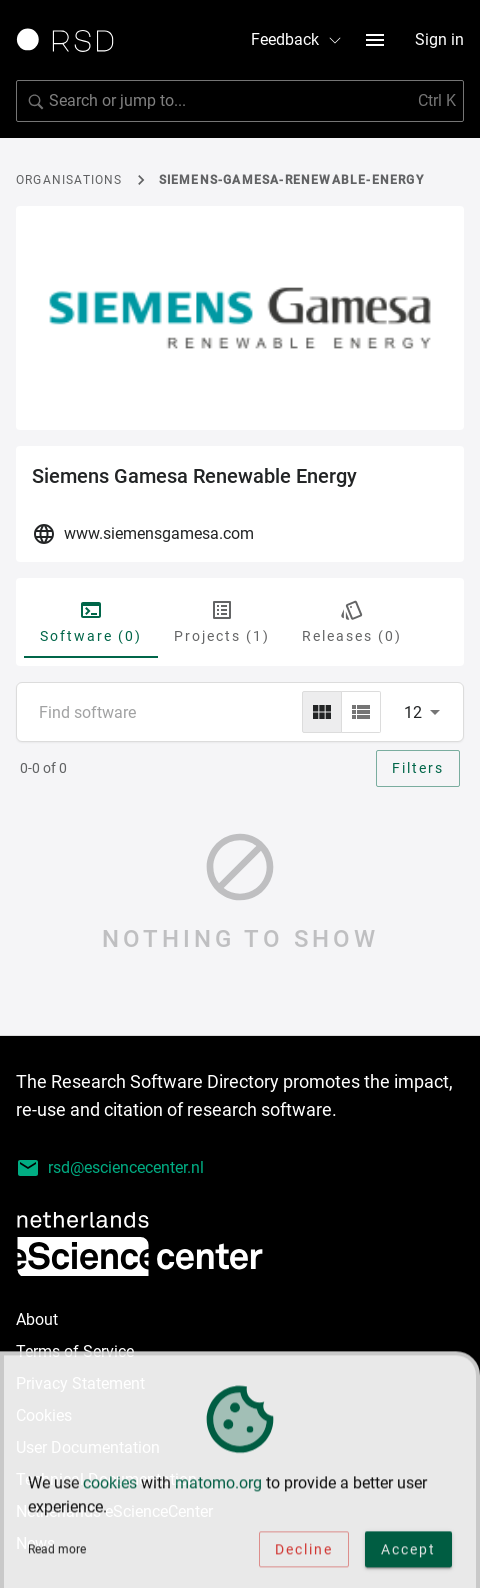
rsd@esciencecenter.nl (110, 1168)
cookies (110, 1484)
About (37, 1319)
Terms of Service (75, 1351)
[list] (361, 712)
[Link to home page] (72, 40)
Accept (408, 1551)
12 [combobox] (413, 712)
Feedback (297, 39)
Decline (304, 1551)
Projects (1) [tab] (222, 621)
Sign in (439, 39)
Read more (57, 1551)
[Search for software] (240, 101)
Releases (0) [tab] (352, 621)
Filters (418, 768)
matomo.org (218, 1484)
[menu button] (375, 40)
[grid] (322, 712)
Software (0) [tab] (91, 621)
